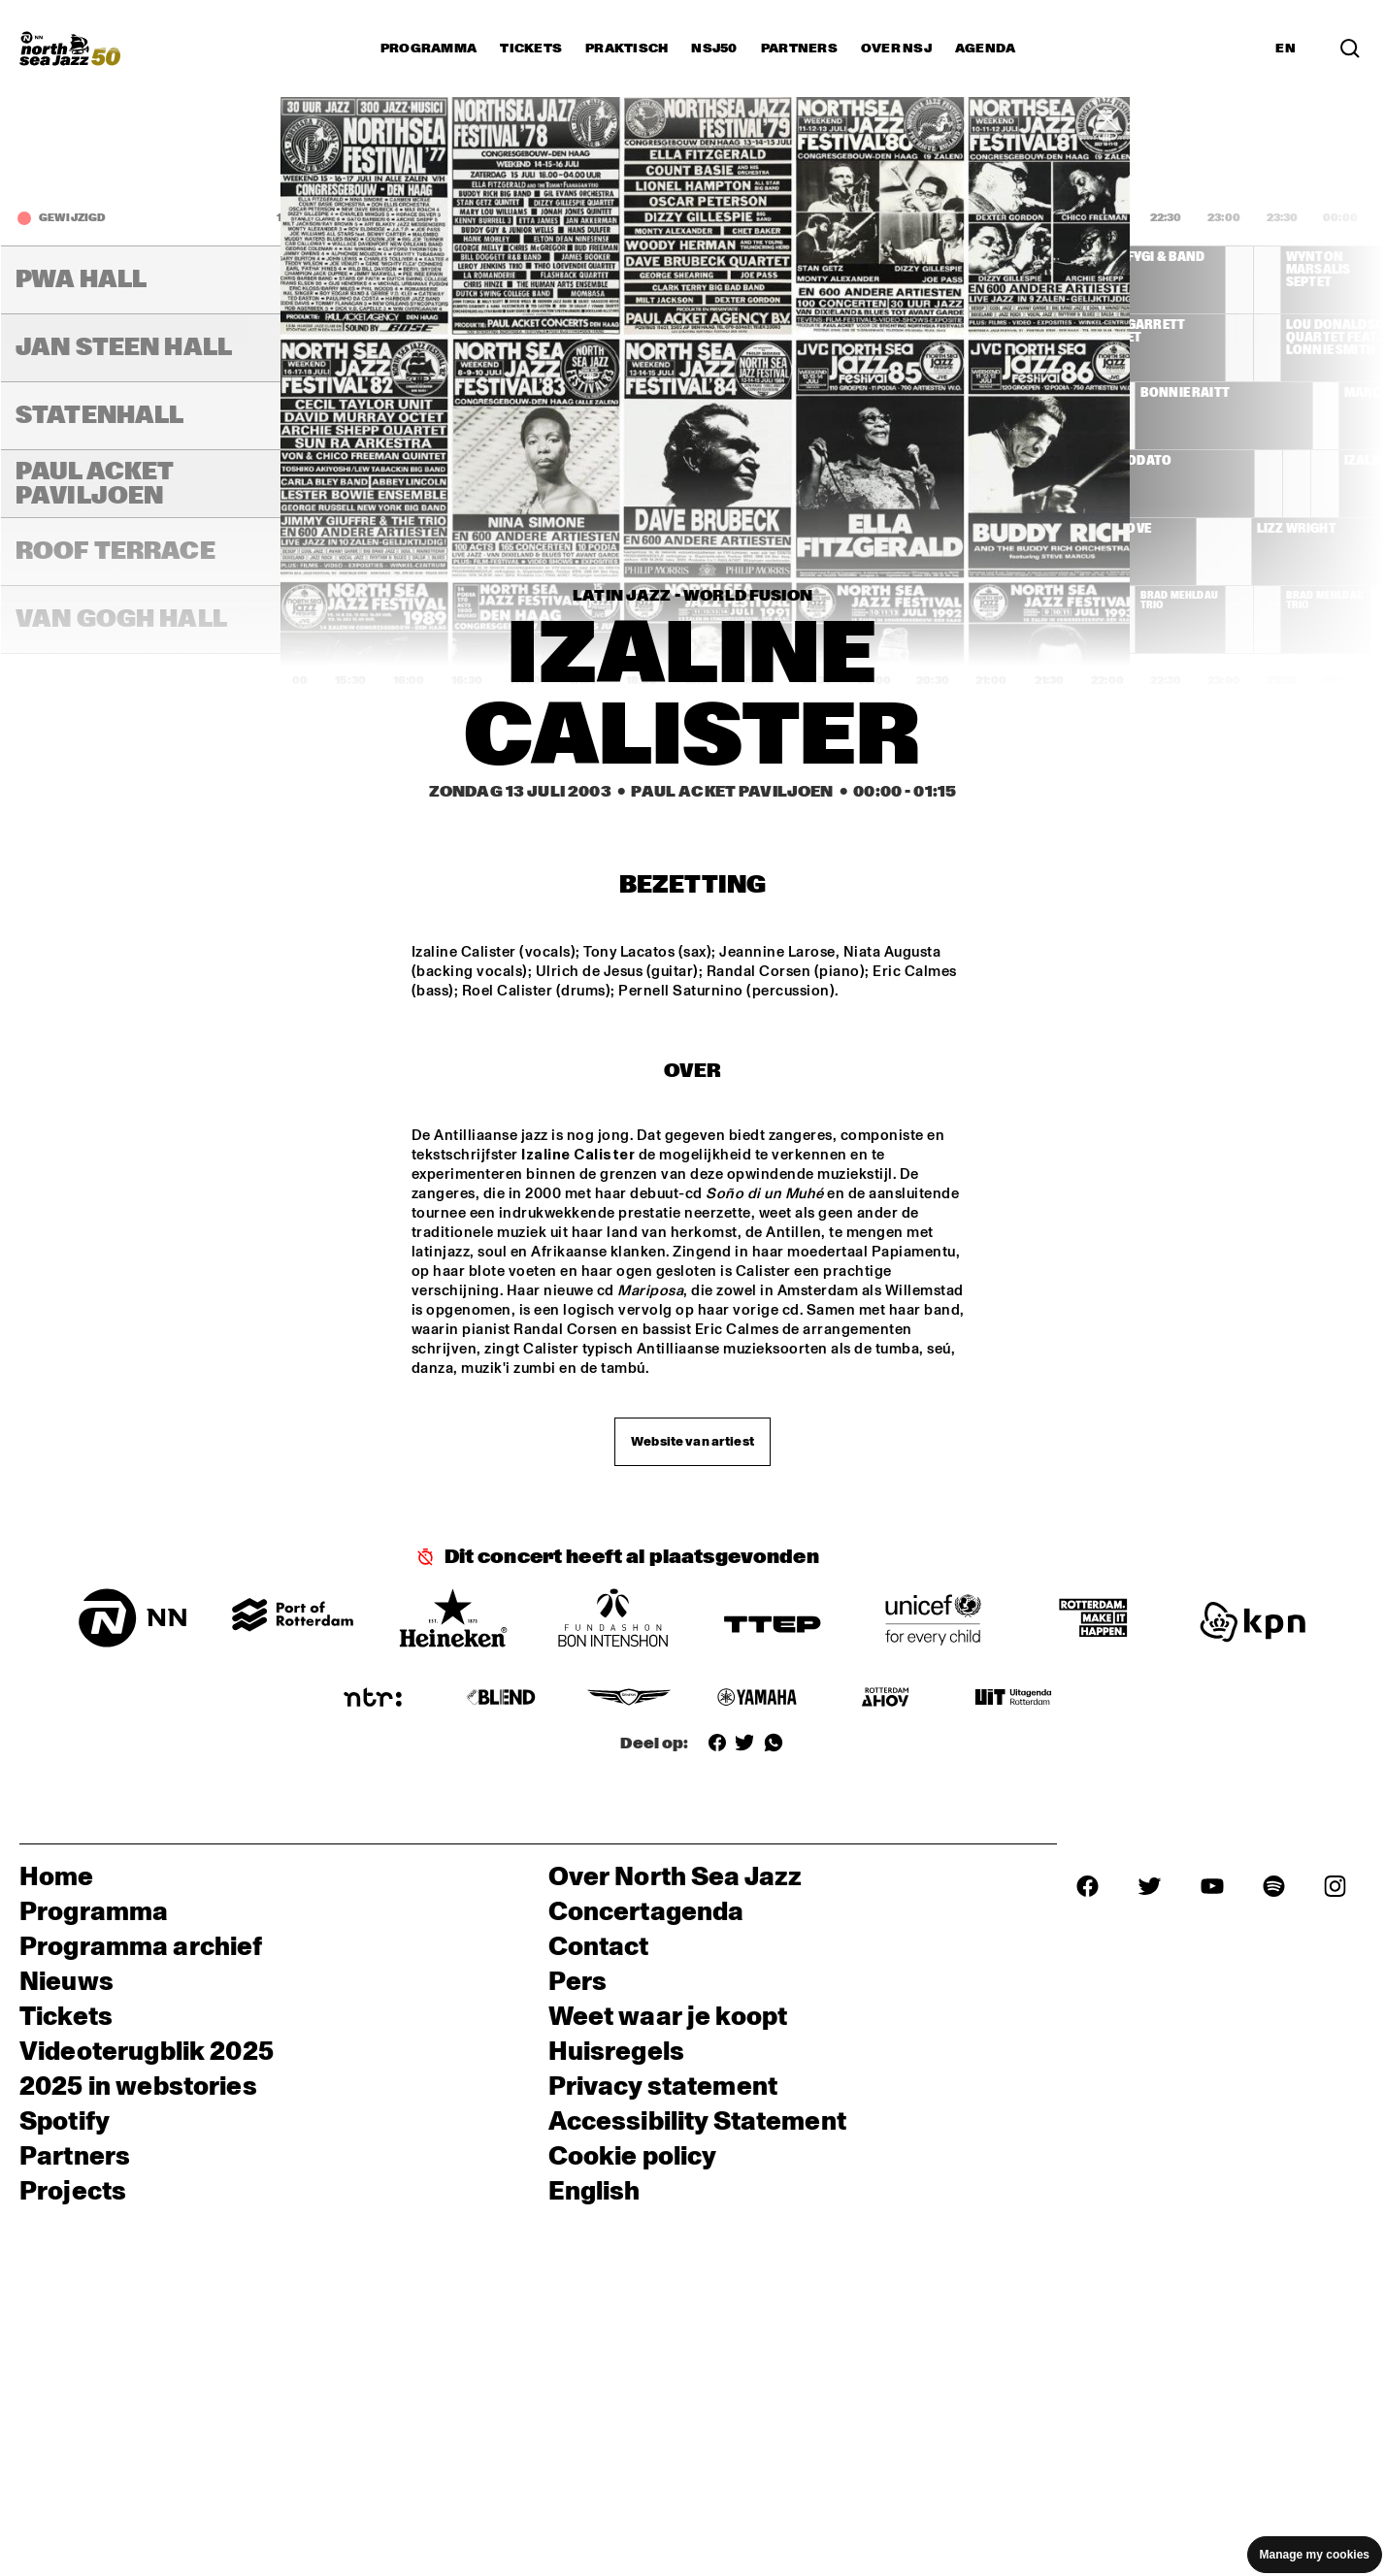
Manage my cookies (1314, 2554)
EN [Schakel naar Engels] (1285, 48)
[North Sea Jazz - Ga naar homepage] (69, 48)
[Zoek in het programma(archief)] (1350, 48)
